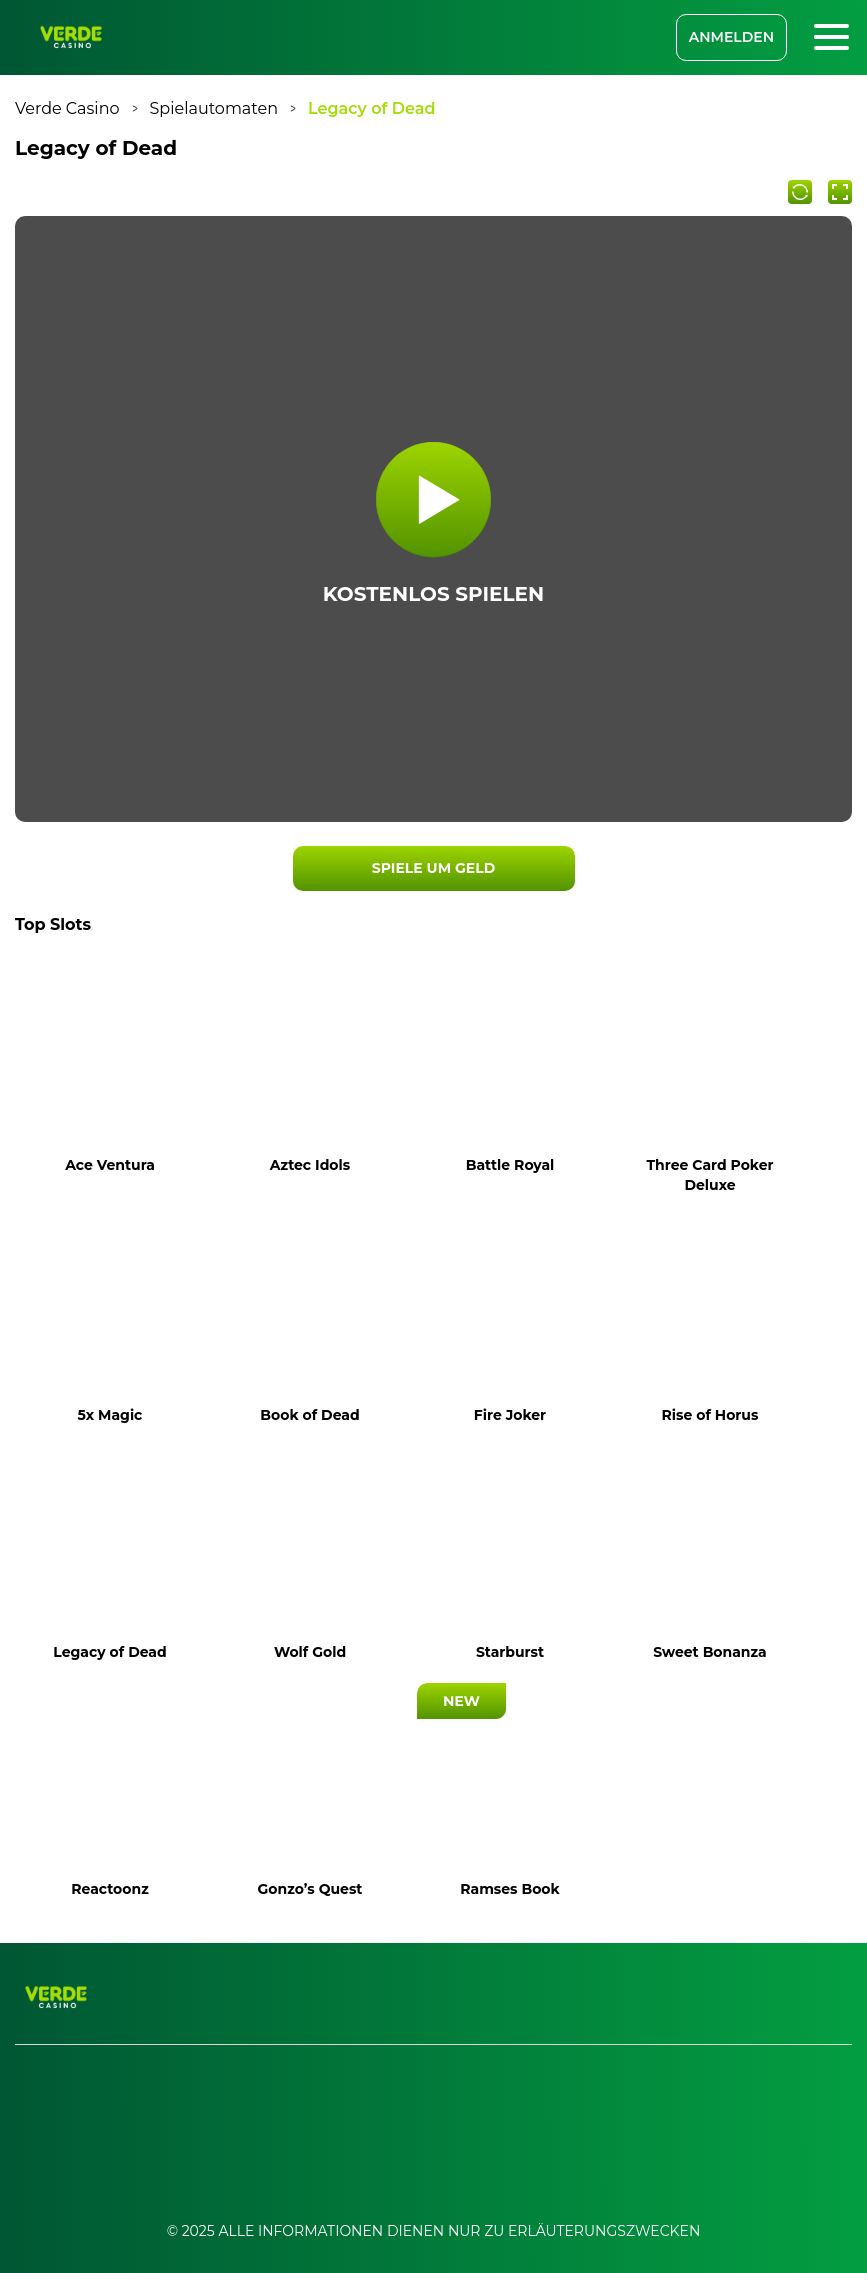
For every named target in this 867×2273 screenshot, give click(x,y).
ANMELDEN (731, 37)
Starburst (510, 1652)
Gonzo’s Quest (310, 1889)
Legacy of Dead (109, 1652)
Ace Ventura (110, 1165)
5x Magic (110, 1415)
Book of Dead (309, 1415)
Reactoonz (109, 1889)
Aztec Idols (310, 1165)
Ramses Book (509, 1889)
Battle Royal (510, 1165)
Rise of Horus (710, 1415)
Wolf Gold (310, 1652)
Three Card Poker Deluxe (709, 1175)
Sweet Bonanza (710, 1652)
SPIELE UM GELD (433, 868)
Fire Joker (510, 1415)
